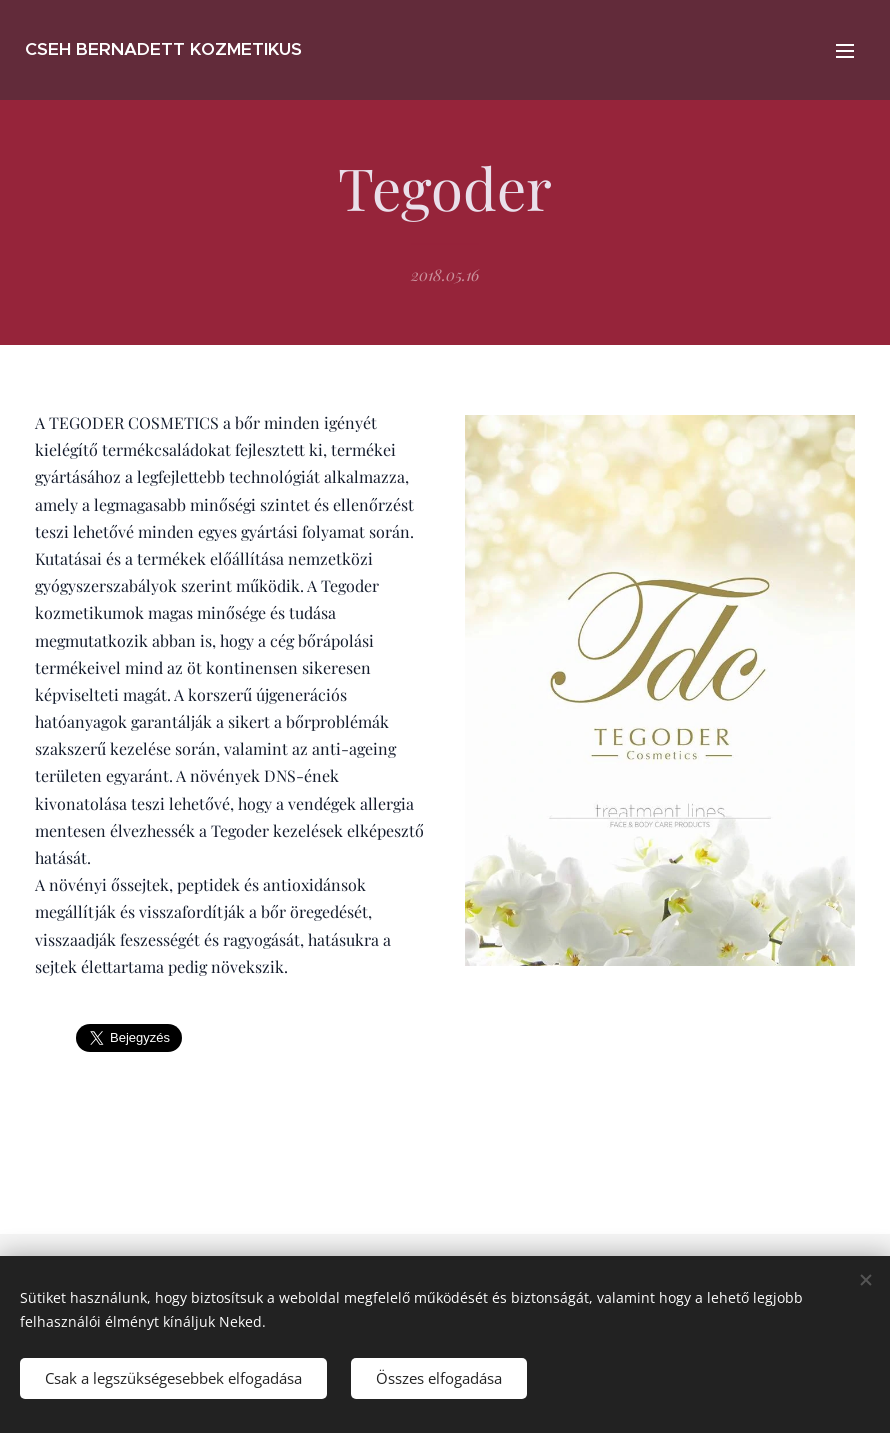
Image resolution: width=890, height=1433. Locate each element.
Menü (845, 51)
